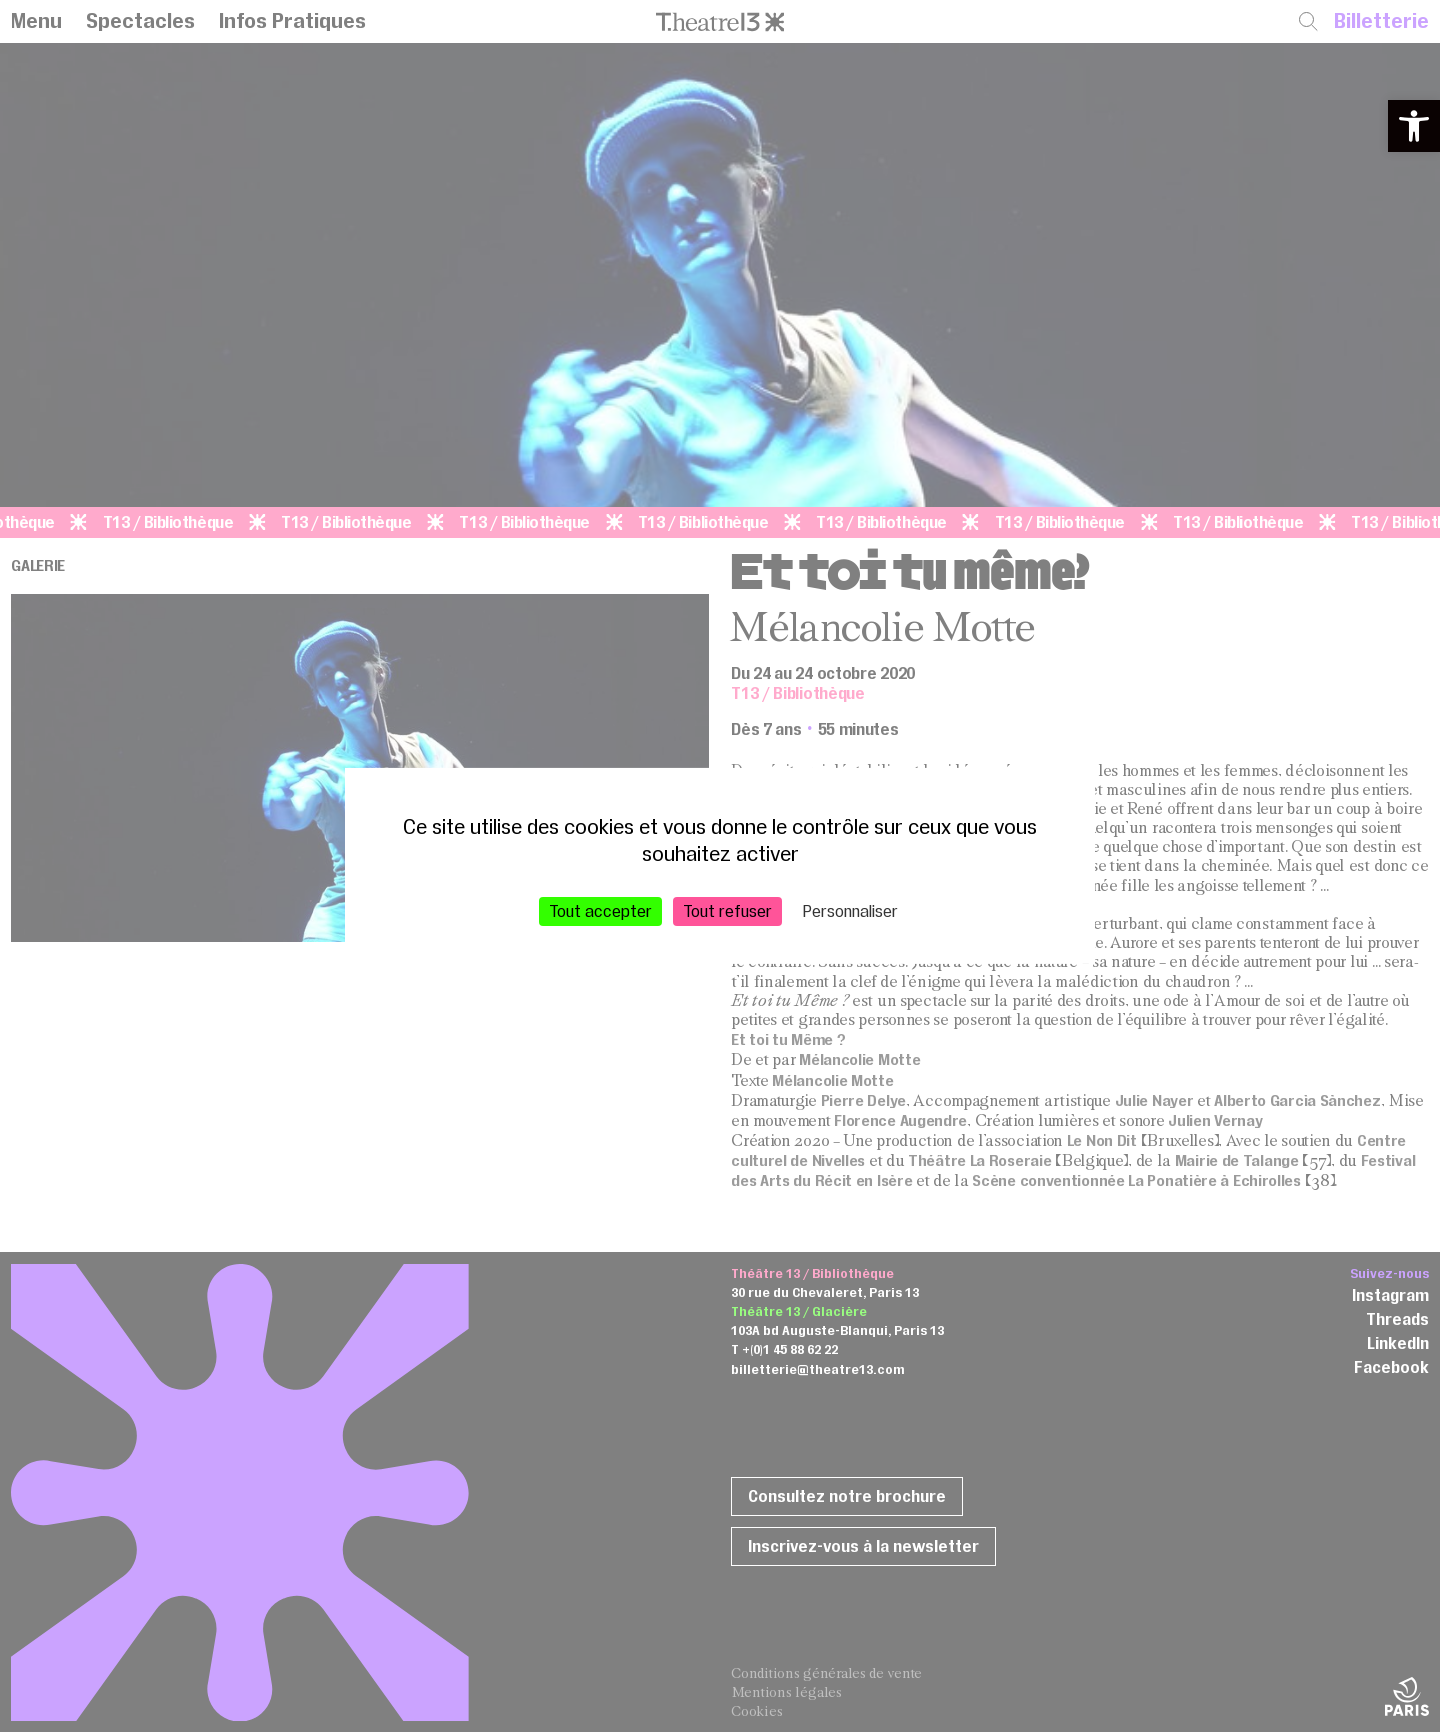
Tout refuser (727, 911)
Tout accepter (600, 911)
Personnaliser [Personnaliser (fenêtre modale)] (850, 911)
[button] (1414, 126)
